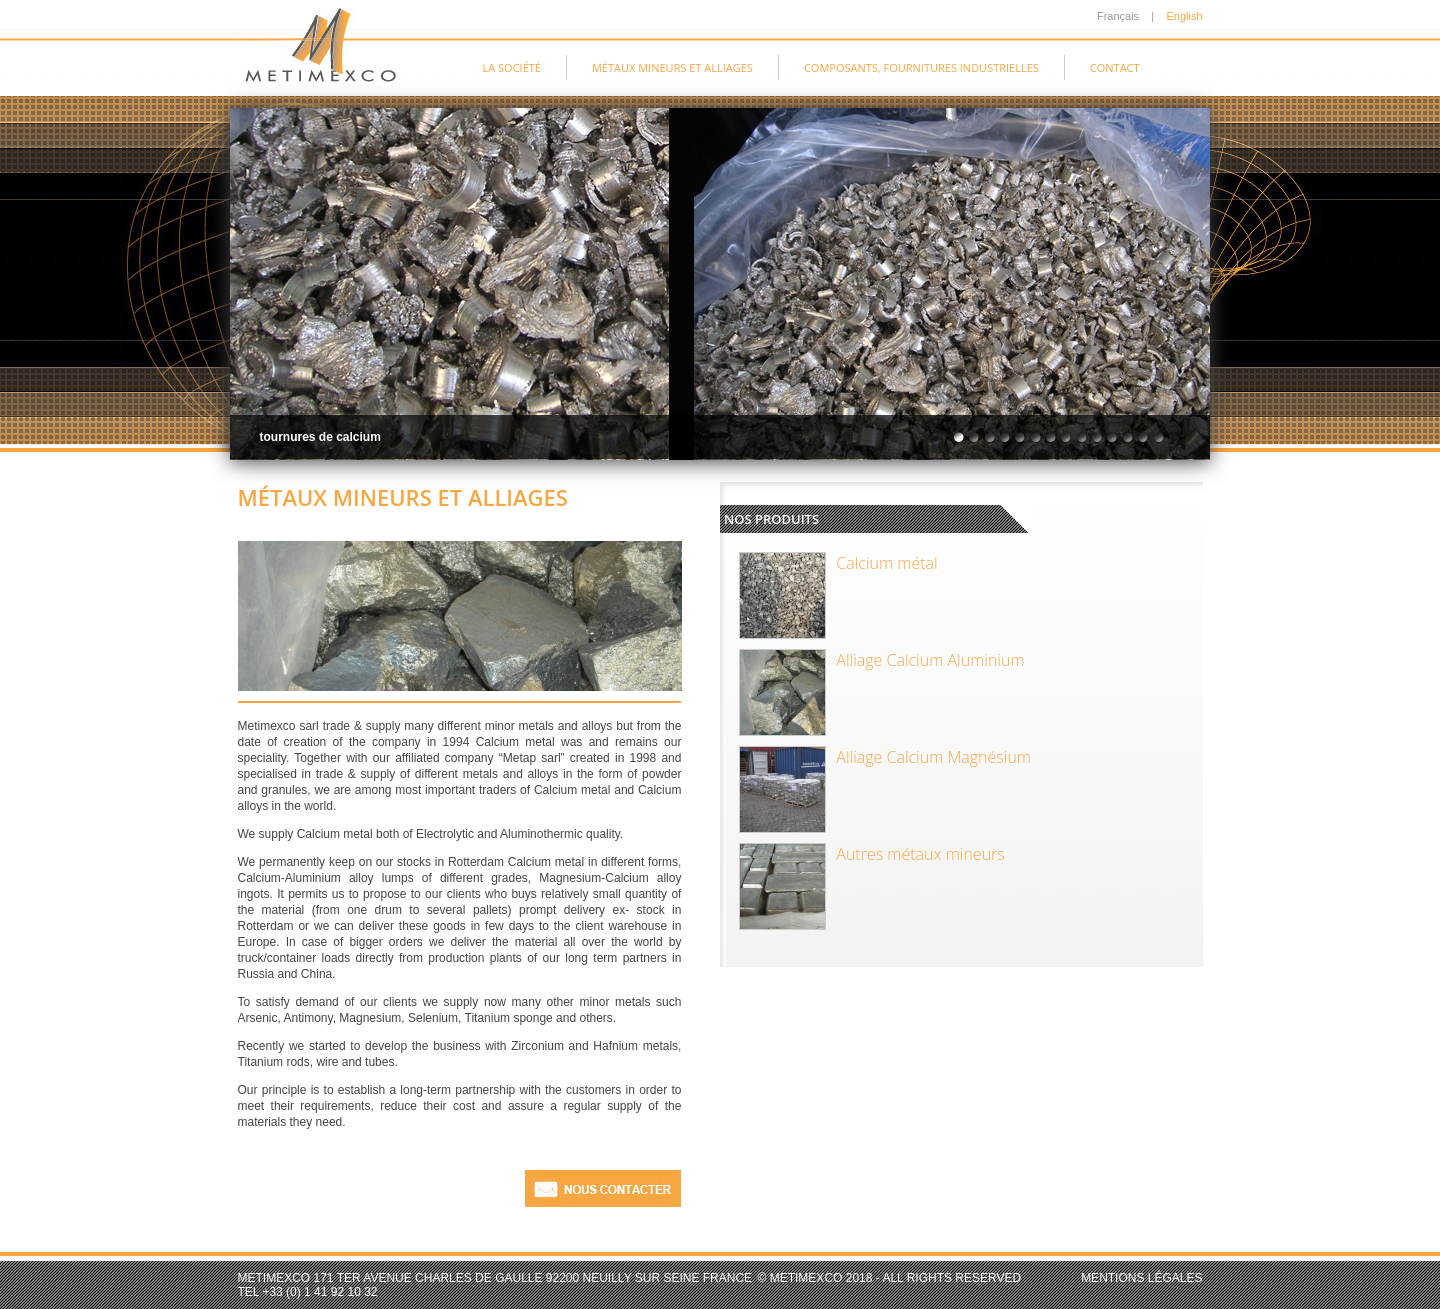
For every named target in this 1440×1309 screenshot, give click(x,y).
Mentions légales (1141, 1278)
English (1184, 16)
